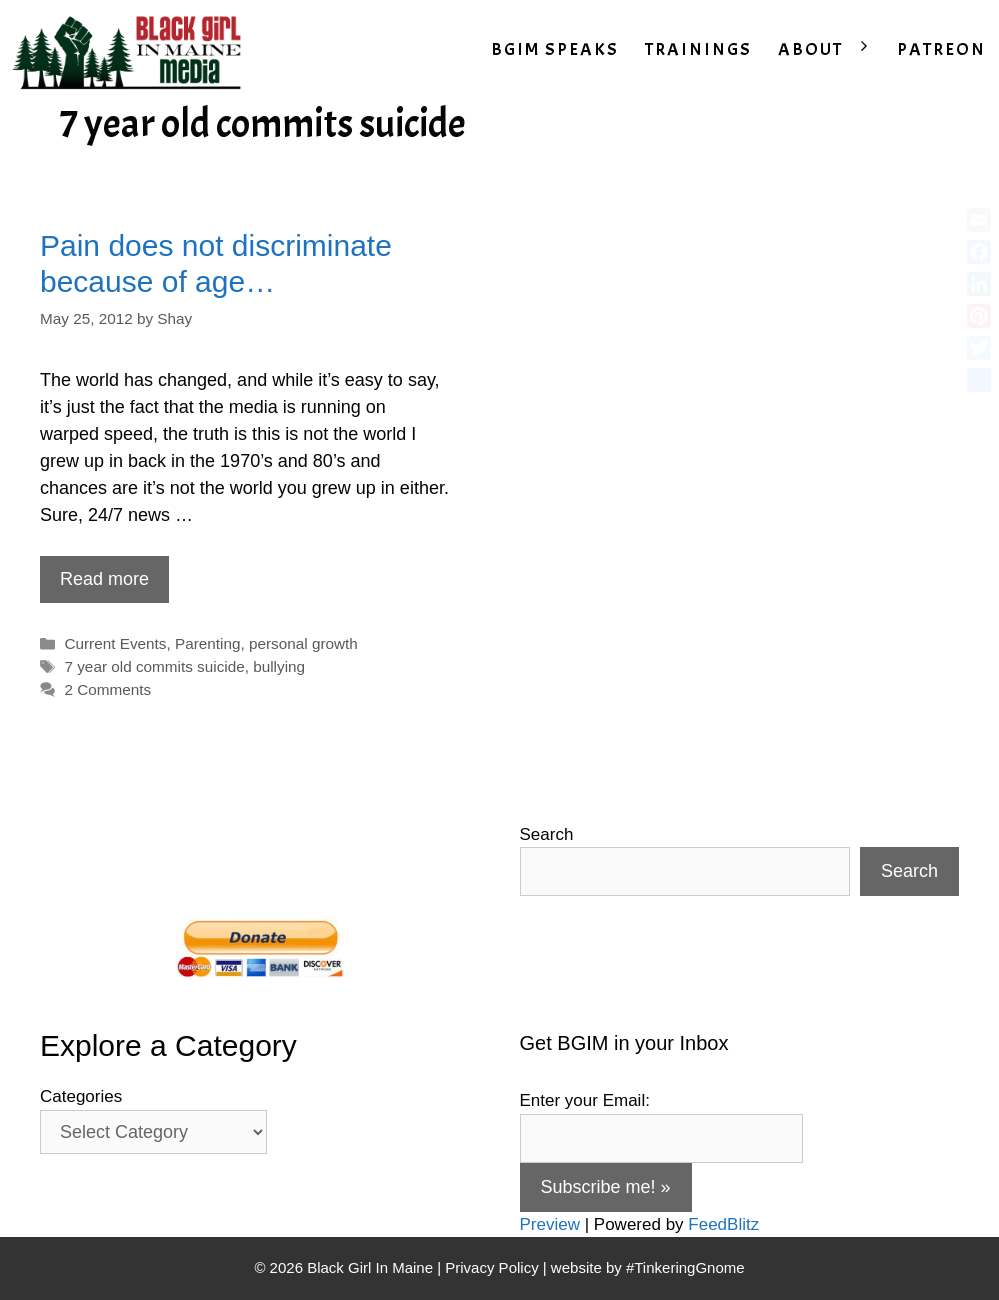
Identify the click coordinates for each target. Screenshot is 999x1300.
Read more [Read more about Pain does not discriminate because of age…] (104, 579)
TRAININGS (698, 49)
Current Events (115, 643)
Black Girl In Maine (372, 1267)
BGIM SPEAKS (555, 49)
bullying (279, 666)
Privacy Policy (491, 1267)
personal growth (303, 643)
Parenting (207, 643)
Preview (550, 1224)
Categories (81, 1096)
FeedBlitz (723, 1224)
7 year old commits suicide (154, 666)
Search (547, 834)
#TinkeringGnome (685, 1267)
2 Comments (107, 689)
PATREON (941, 49)
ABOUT (831, 50)
